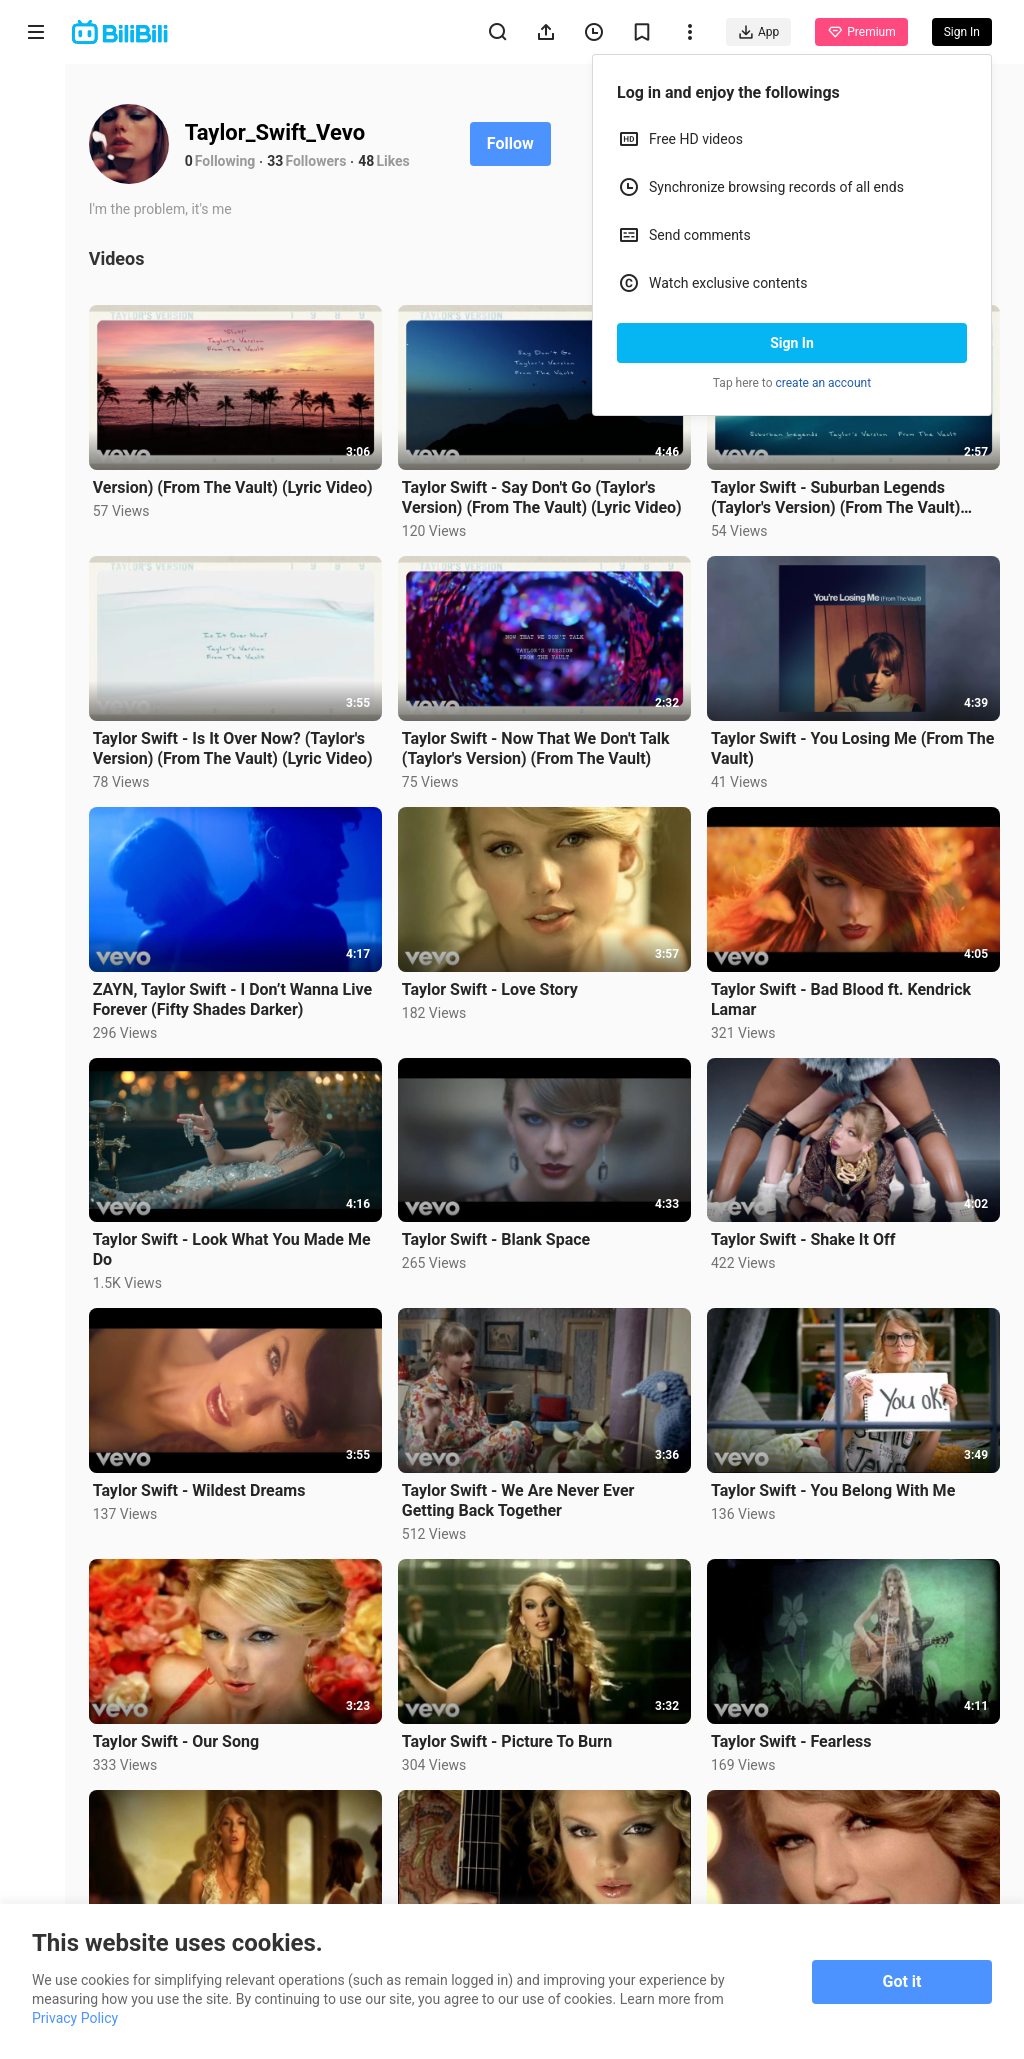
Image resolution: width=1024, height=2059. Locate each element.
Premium (861, 32)
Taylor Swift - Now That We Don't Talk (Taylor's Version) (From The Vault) (541, 745)
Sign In (792, 343)
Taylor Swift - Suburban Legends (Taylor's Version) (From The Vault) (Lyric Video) (837, 496)
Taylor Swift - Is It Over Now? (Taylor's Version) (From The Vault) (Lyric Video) (240, 745)
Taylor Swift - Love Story (495, 985)
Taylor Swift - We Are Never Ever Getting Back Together (523, 1493)
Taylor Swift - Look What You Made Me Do (239, 1244)
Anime (36, 177)
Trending (36, 345)
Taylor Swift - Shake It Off (805, 1234)
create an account (824, 383)
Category (36, 421)
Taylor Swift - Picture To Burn (512, 1733)
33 (283, 161)
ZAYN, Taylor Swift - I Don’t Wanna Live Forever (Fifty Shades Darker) (239, 994)
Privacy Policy (75, 2018)
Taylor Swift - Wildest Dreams (206, 1483)
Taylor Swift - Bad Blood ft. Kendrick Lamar (843, 994)
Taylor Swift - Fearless (793, 1733)
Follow (517, 143)
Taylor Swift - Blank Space (501, 1234)
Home (36, 101)
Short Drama (35, 261)
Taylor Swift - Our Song (183, 1733)
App (758, 32)
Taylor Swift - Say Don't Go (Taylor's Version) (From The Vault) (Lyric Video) (547, 496)
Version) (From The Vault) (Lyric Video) (240, 485)
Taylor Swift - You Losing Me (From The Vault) (839, 745)
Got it (902, 1981)
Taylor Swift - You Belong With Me (835, 1483)
